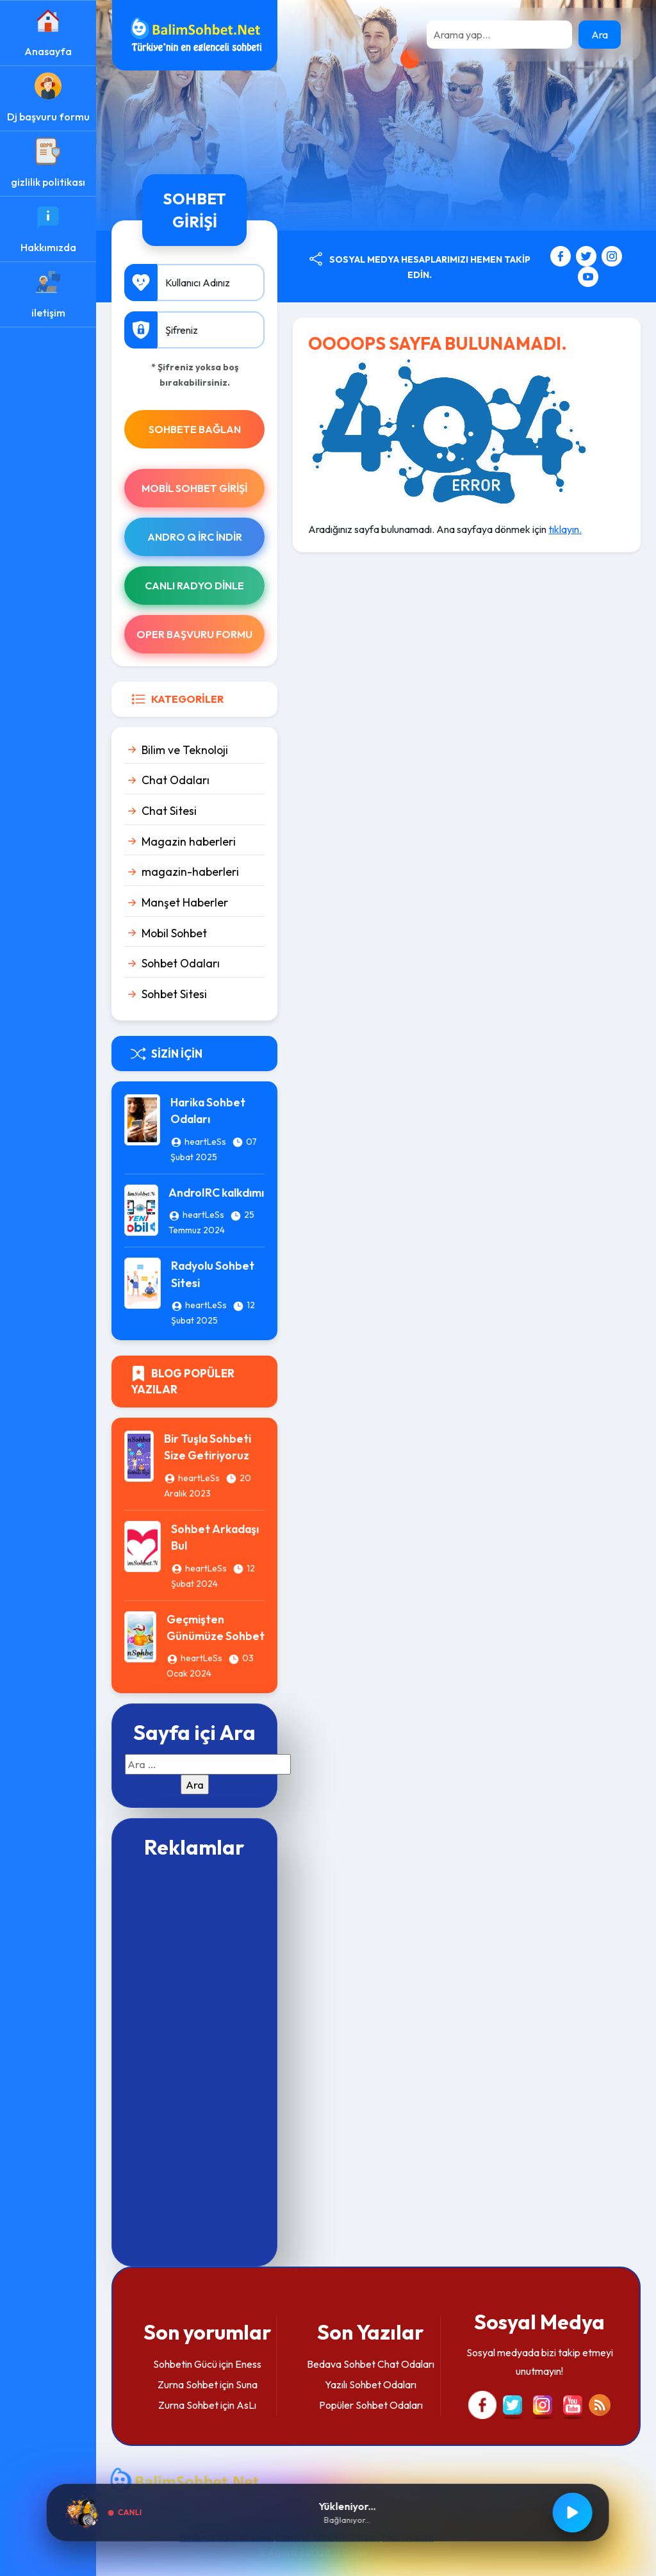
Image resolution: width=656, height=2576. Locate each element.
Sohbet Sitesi (174, 994)
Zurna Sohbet (188, 2384)
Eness (248, 2364)
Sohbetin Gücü (185, 2364)
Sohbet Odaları (181, 963)
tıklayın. (565, 529)
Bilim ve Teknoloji (185, 749)
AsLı (246, 2405)
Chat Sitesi (169, 810)
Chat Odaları (175, 780)
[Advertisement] (194, 2061)
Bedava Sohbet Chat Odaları (370, 2364)
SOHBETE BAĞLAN (195, 429)
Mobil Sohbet (174, 933)
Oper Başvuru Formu (194, 634)
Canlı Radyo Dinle (194, 585)
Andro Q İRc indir (194, 536)
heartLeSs (205, 1141)
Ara (599, 34)
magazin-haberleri (190, 871)
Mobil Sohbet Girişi (194, 488)
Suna (247, 2384)
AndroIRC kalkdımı (216, 1192)
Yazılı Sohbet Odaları (370, 2384)
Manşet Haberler (185, 902)
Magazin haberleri (189, 841)
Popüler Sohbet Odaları (371, 2405)
